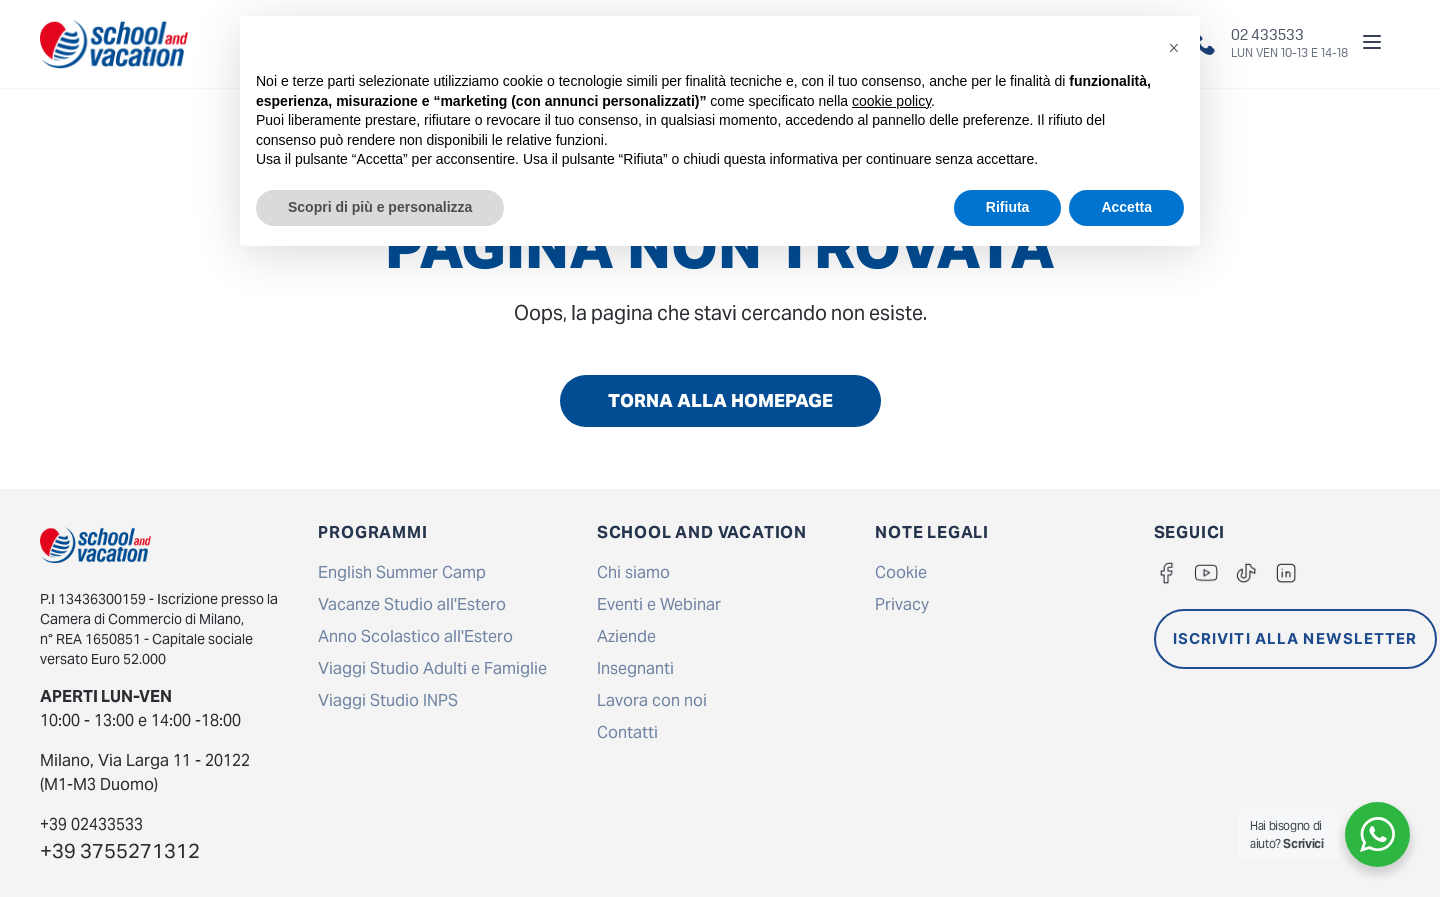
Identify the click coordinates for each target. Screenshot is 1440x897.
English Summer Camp (402, 572)
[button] (1174, 48)
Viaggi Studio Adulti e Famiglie (432, 668)
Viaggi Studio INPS (388, 700)
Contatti (627, 732)
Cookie (901, 572)
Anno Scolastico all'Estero (415, 636)
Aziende (626, 636)
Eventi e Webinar (659, 604)
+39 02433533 (91, 824)
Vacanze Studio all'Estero (412, 604)
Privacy (902, 604)
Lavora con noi (652, 700)
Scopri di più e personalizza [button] (380, 207)
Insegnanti (635, 668)
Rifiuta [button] (1008, 207)
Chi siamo (633, 572)
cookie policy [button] (891, 101)
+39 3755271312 (120, 851)
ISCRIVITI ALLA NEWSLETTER (1295, 638)
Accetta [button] (1126, 207)
